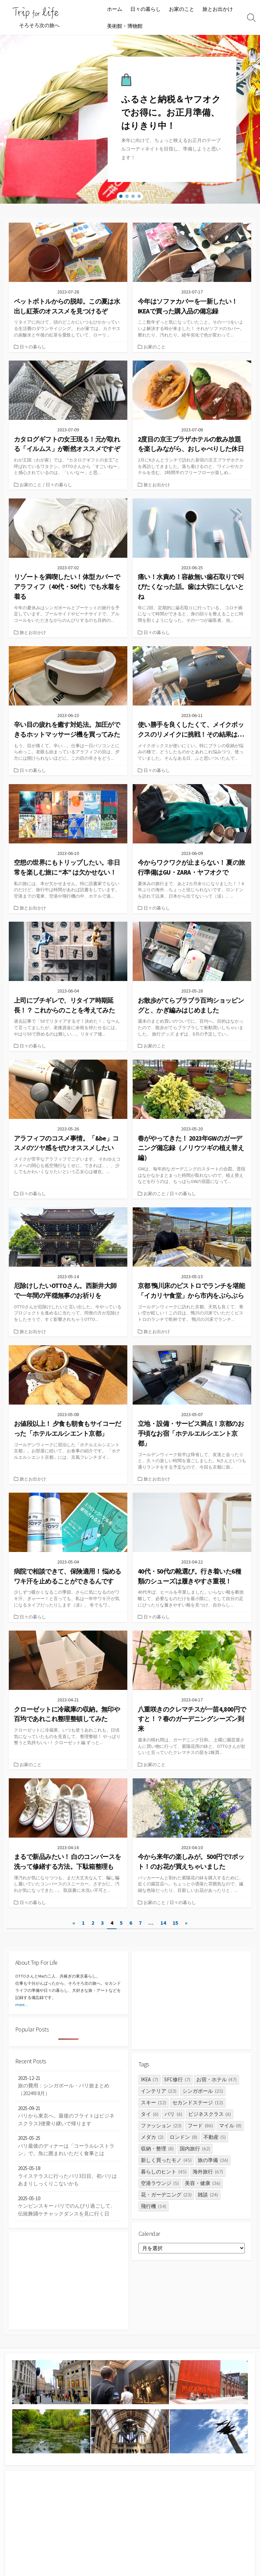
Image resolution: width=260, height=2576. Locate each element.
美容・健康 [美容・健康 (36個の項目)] (202, 2183)
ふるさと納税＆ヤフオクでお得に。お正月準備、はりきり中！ (171, 112)
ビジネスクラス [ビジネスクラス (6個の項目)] (209, 2114)
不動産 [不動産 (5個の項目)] (214, 2137)
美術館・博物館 (125, 26)
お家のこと (181, 9)
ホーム (114, 9)
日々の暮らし (145, 9)
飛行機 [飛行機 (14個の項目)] (153, 2206)
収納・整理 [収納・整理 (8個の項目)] (157, 2148)
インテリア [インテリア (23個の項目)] (158, 2091)
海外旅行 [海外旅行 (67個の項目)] (208, 2171)
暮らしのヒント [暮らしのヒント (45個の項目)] (164, 2171)
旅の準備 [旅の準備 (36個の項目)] (213, 2160)
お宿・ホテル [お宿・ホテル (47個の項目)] (216, 2079)
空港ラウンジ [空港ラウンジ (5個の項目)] (160, 2183)
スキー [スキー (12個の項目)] (153, 2102)
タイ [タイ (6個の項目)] (149, 2114)
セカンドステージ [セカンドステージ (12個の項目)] (197, 2102)
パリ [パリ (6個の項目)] (173, 2114)
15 (175, 1922)
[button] (121, 196)
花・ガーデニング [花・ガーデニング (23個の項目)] (166, 2194)
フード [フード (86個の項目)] (200, 2125)
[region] (130, 119)
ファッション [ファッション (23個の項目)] (161, 2125)
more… (21, 2004)
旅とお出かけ (217, 9)
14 (163, 1922)
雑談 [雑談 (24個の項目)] (208, 2194)
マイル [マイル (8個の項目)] (230, 2125)
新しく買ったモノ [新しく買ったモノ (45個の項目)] (166, 2160)
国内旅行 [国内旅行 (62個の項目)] (195, 2148)
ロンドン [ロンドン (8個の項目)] (183, 2137)
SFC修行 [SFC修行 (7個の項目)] (177, 2079)
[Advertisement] (191, 2000)
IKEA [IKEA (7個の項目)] (149, 2079)
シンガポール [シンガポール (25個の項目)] (202, 2091)
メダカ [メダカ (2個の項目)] (152, 2137)
